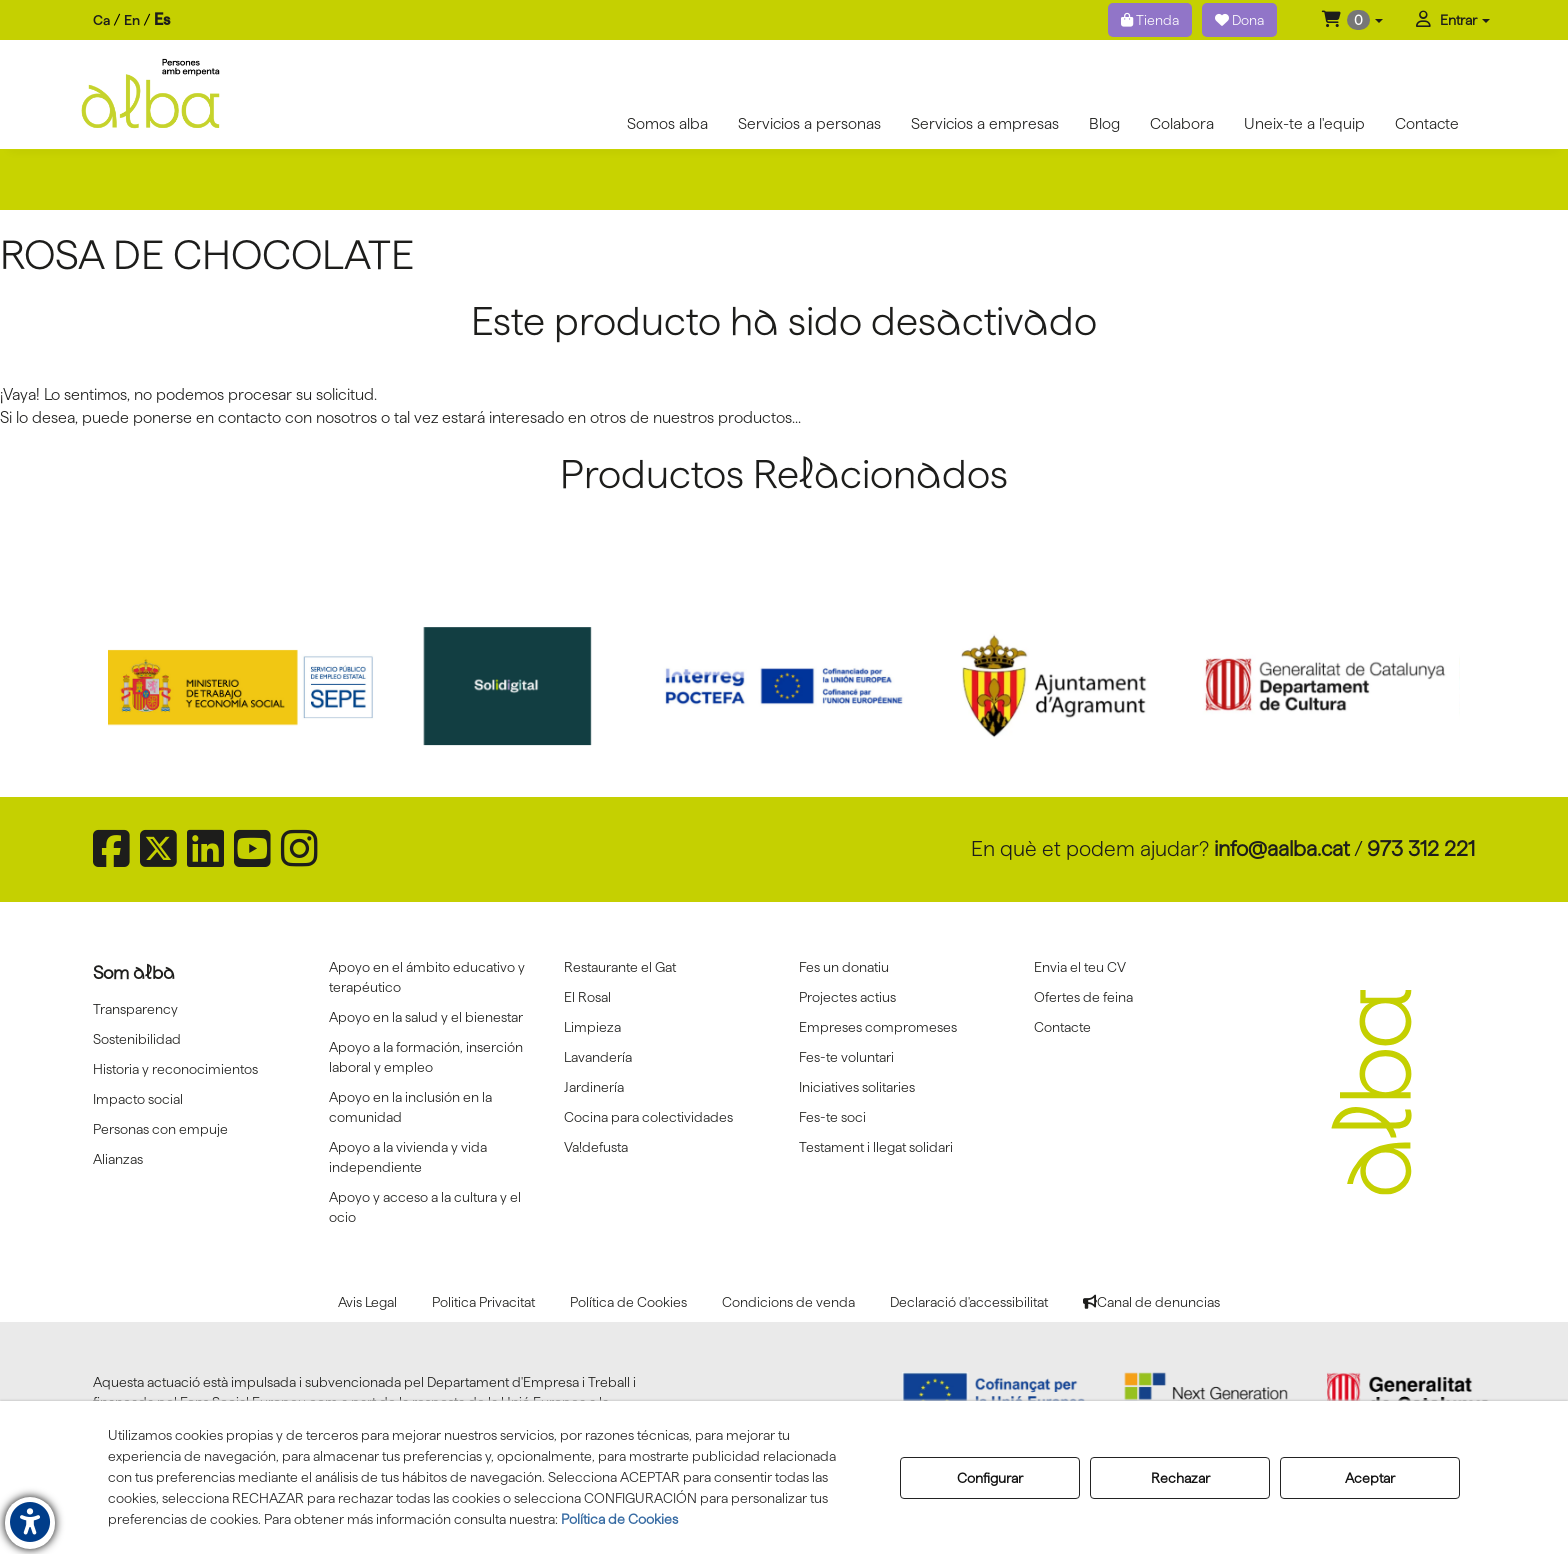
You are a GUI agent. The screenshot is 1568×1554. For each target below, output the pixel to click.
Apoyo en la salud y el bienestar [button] (426, 1017)
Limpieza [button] (592, 1027)
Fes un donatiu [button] (844, 967)
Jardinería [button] (594, 1087)
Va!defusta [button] (596, 1147)
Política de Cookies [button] (619, 1519)
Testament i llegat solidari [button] (876, 1147)
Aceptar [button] (1370, 1478)
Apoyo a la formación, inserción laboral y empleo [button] (426, 1057)
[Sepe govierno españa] (243, 686)
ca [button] (101, 20)
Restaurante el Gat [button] (620, 967)
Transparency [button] (135, 1009)
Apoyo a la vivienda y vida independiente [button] (408, 1157)
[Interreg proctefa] (784, 686)
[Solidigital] (514, 686)
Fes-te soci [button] (832, 1117)
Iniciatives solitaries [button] (857, 1087)
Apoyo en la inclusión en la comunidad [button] (410, 1107)
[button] (1352, 20)
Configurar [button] (990, 1478)
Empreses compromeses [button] (878, 1027)
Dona (1239, 20)
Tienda (1150, 20)
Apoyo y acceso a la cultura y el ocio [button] (425, 1207)
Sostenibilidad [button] (137, 1039)
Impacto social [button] (138, 1099)
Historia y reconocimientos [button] (175, 1069)
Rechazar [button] (1180, 1478)
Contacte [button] (1062, 1027)
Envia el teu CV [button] (1080, 967)
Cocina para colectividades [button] (648, 1117)
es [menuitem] (162, 19)
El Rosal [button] (587, 997)
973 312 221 (1421, 848)
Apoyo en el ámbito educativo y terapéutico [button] (427, 977)
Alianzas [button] (118, 1159)
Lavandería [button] (598, 1057)
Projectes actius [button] (847, 997)
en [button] (132, 20)
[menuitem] (131, 20)
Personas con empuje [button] (160, 1129)
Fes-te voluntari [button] (846, 1057)
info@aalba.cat (1282, 848)
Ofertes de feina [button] (1083, 997)
